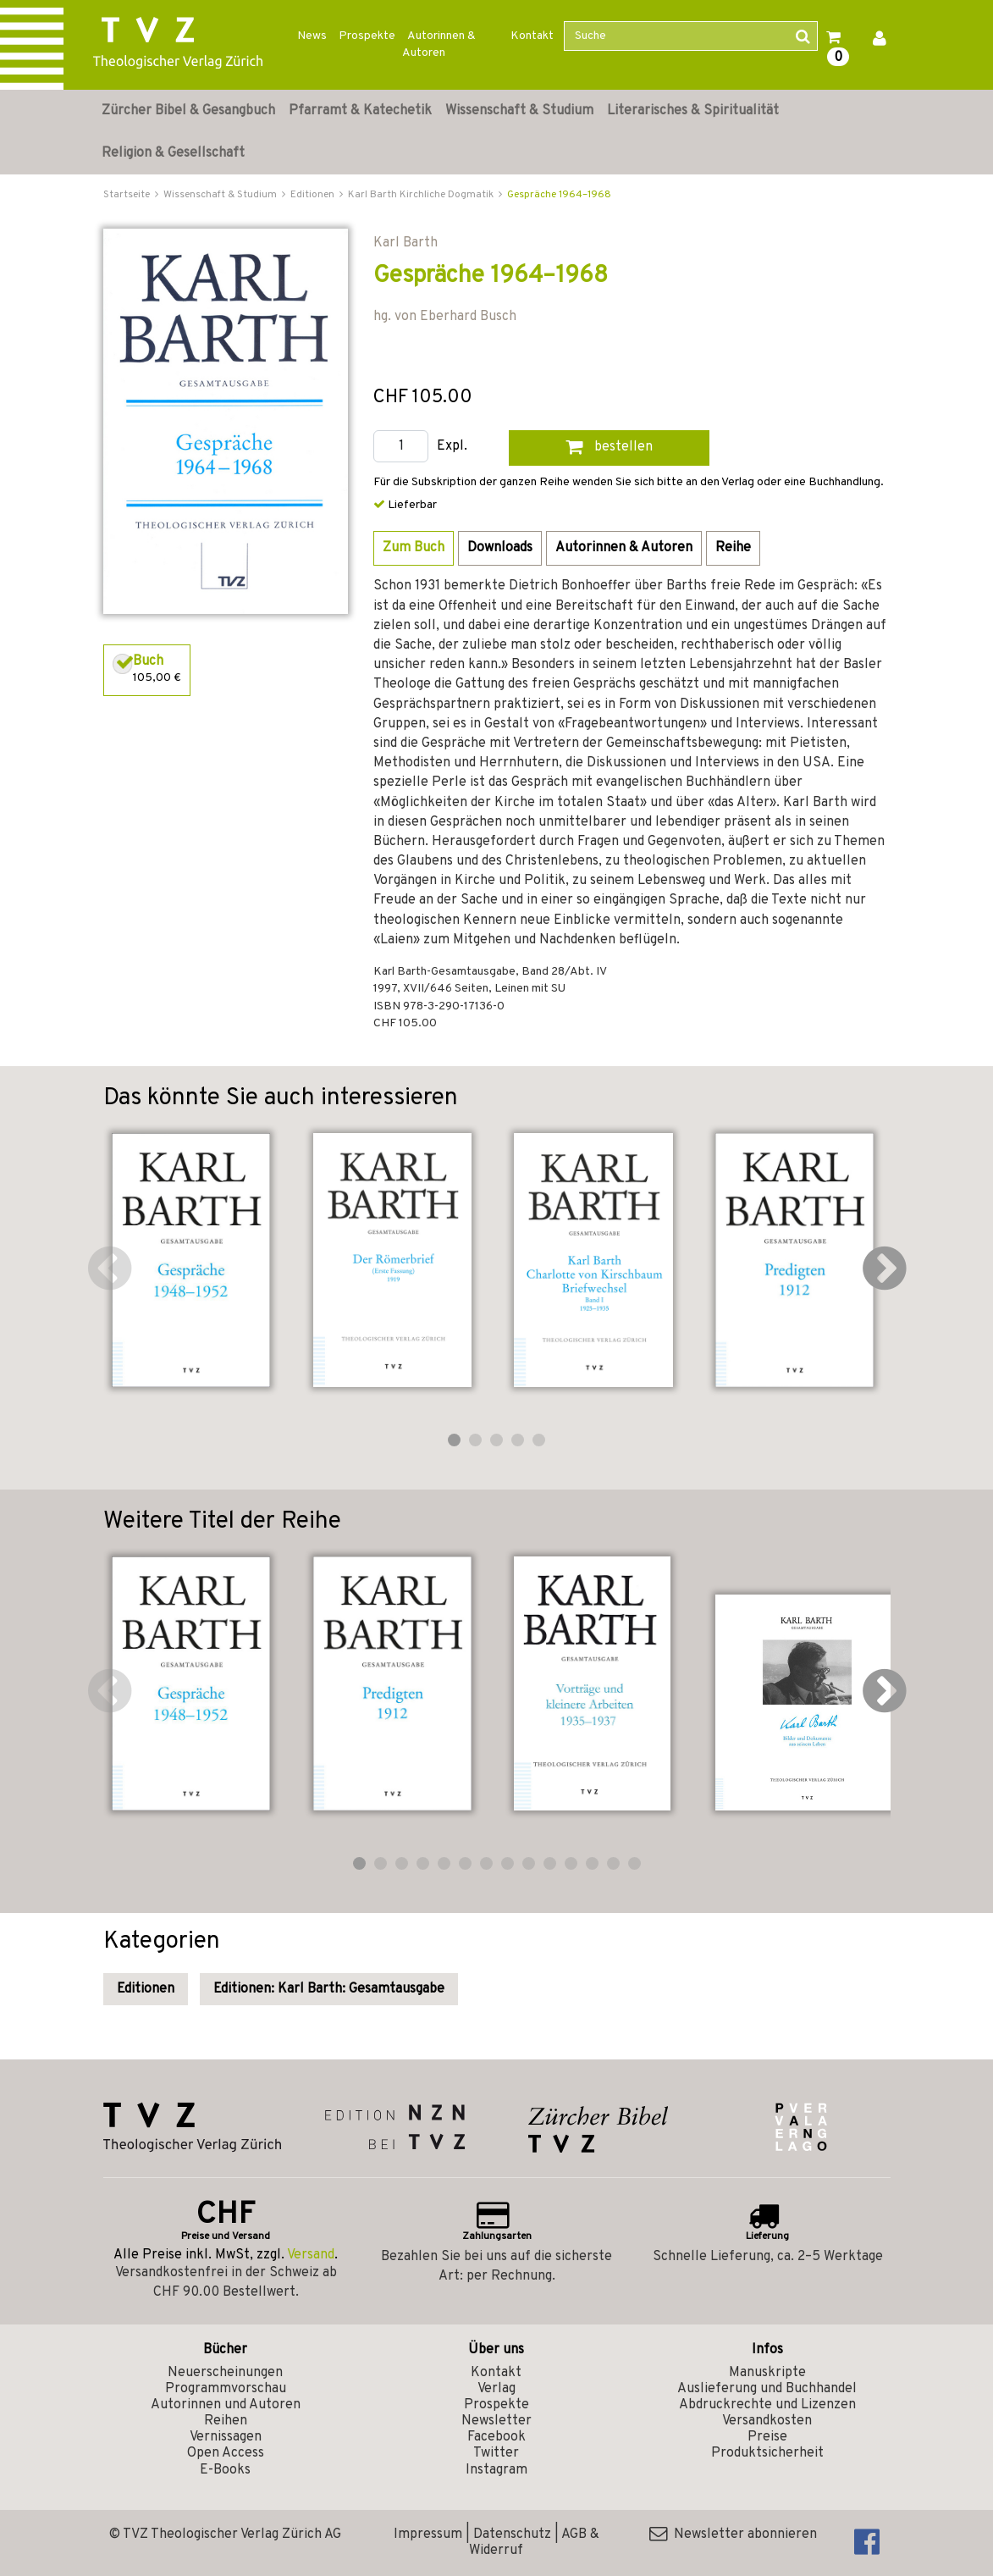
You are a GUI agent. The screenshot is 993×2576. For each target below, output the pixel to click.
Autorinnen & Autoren (439, 44)
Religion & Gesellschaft (173, 153)
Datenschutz (512, 2534)
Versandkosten (767, 2421)
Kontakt (532, 36)
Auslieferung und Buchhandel (767, 2388)
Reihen (225, 2421)
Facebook (496, 2437)
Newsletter (496, 2421)
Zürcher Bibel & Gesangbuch (188, 110)
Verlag (496, 2388)
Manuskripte (767, 2372)
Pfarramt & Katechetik (360, 110)
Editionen (145, 1989)
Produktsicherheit (767, 2453)
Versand (310, 2255)
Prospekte (367, 36)
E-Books (225, 2470)
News (312, 36)
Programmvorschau (225, 2388)
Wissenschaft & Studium (519, 110)
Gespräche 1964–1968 (559, 195)
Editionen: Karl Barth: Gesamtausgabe (328, 1989)
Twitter (496, 2453)
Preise (767, 2437)
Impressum (428, 2534)
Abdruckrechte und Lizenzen (767, 2404)
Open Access (225, 2453)
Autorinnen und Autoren (226, 2404)
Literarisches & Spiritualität (693, 110)
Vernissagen (226, 2437)
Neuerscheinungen (225, 2372)
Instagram (496, 2470)
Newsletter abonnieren (733, 2534)
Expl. (452, 447)
